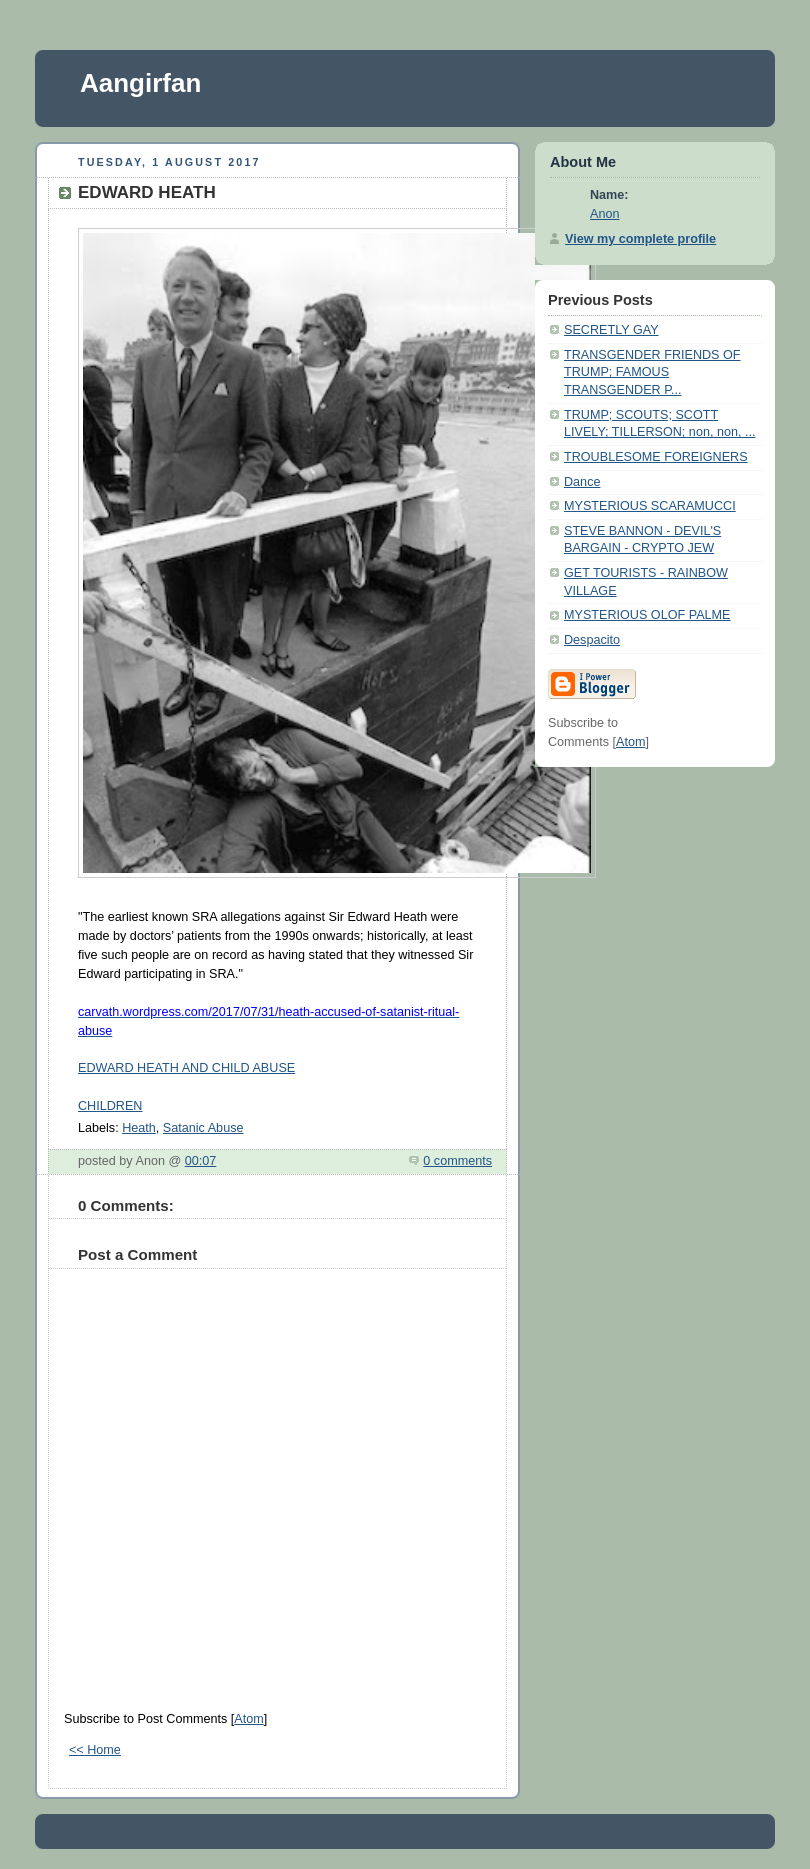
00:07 (201, 1161)
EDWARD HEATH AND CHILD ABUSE (186, 1068)
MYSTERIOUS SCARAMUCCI (650, 506)
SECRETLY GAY (611, 330)
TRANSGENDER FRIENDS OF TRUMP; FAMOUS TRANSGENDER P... (652, 372)
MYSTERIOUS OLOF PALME (647, 615)
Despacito (592, 640)
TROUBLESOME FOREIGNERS (656, 457)
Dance (582, 482)
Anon (604, 214)
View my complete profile (640, 239)
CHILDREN (110, 1106)
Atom (248, 1719)
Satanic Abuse (203, 1128)
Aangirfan (140, 83)
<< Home (95, 1750)
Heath (139, 1128)
